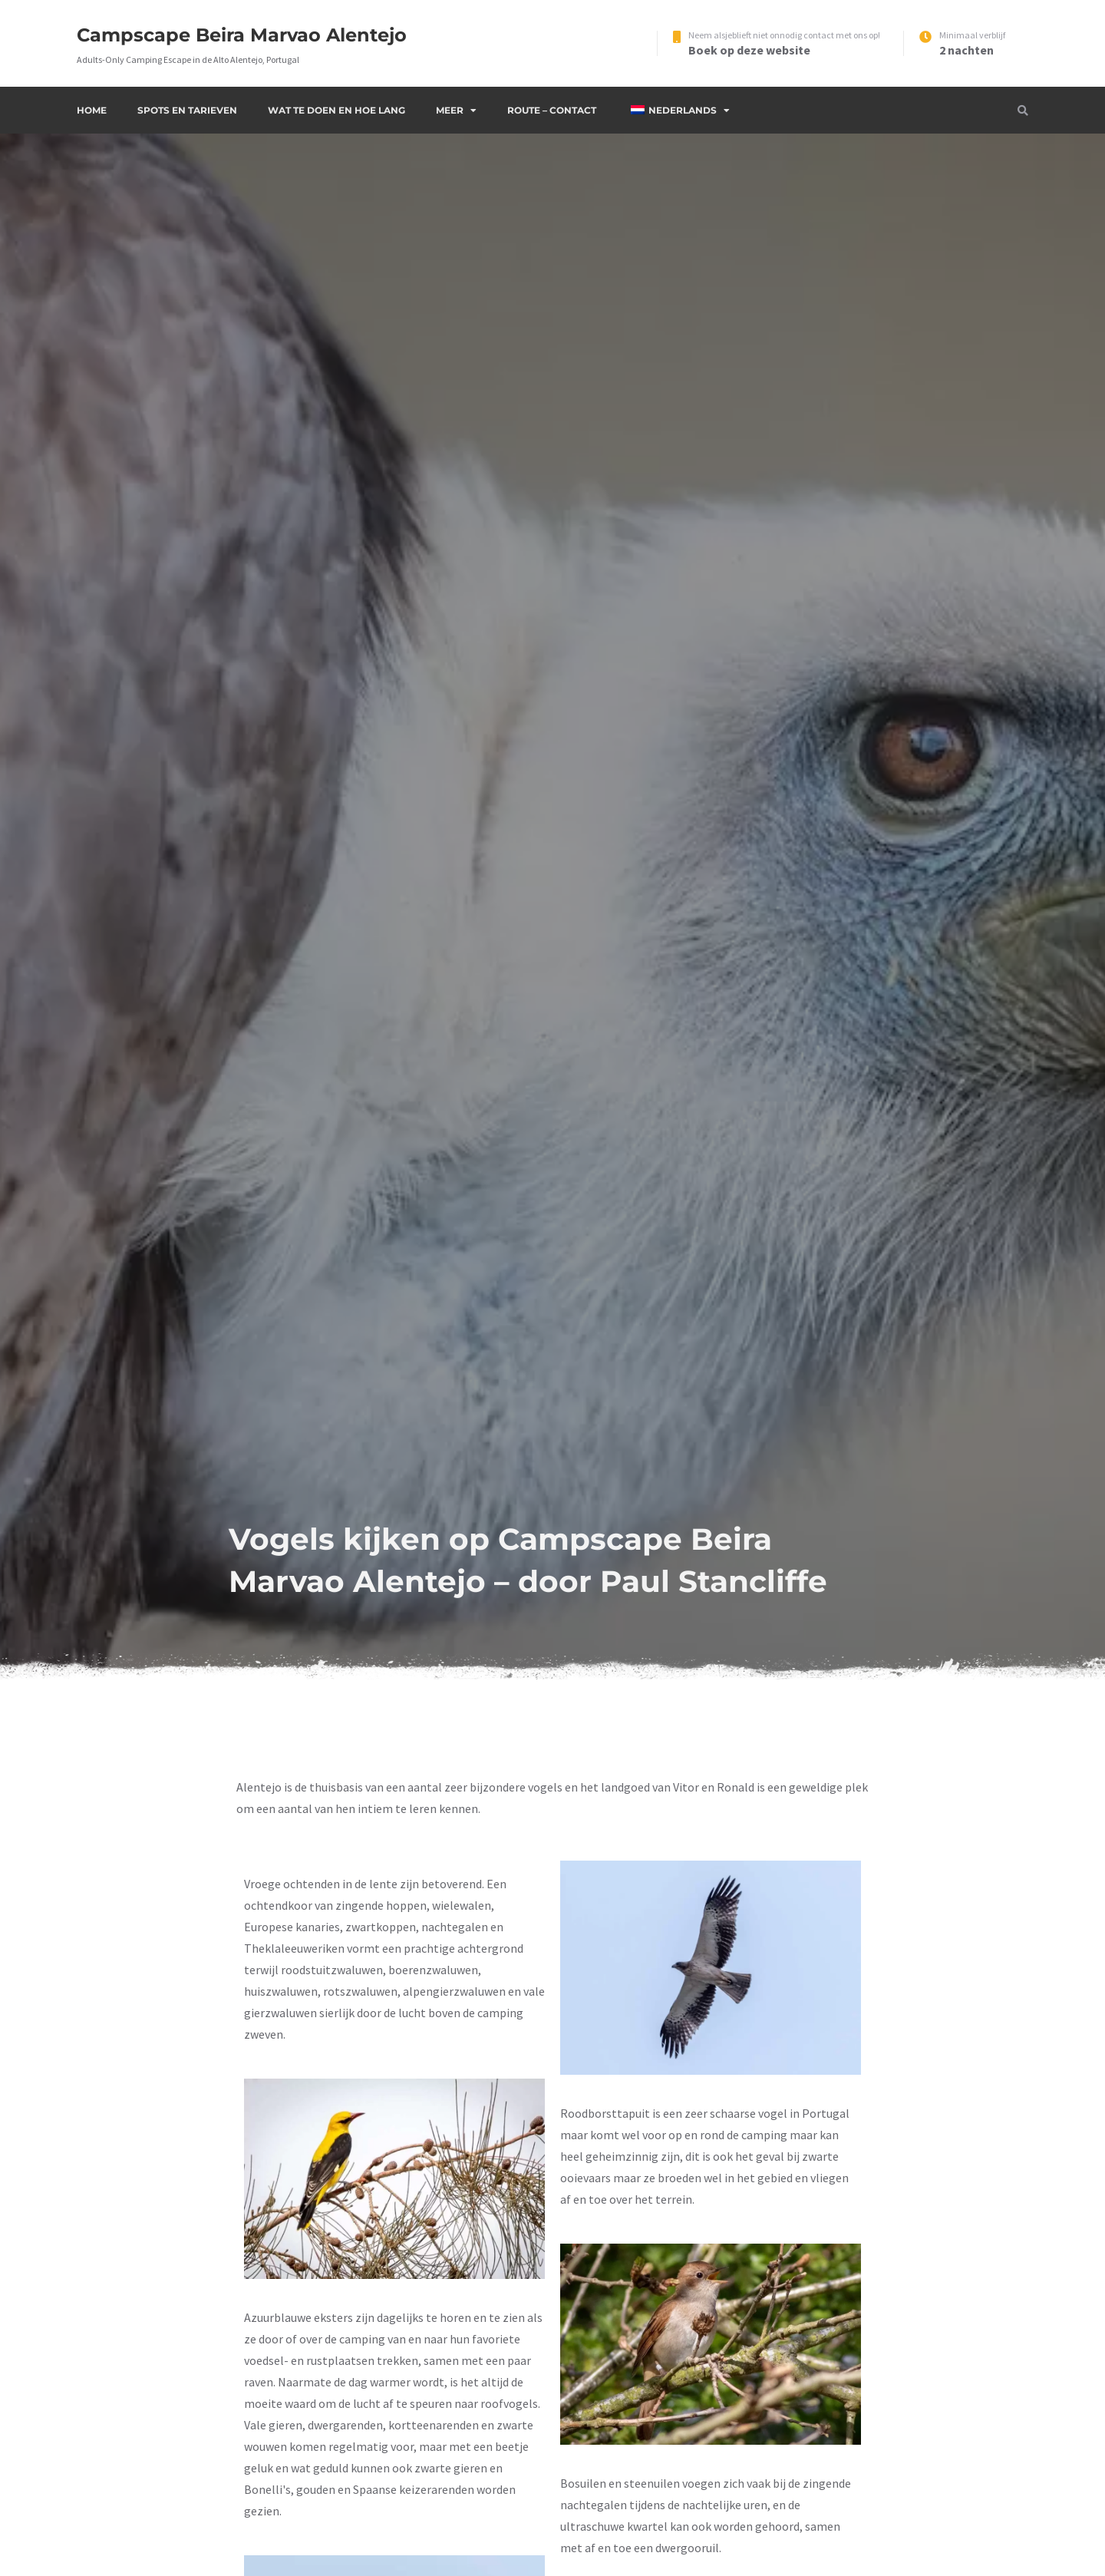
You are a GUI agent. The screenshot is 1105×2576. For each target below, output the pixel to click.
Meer (449, 110)
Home (92, 110)
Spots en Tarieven (187, 110)
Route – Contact (551, 110)
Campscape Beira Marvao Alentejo (242, 35)
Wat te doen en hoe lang (336, 110)
